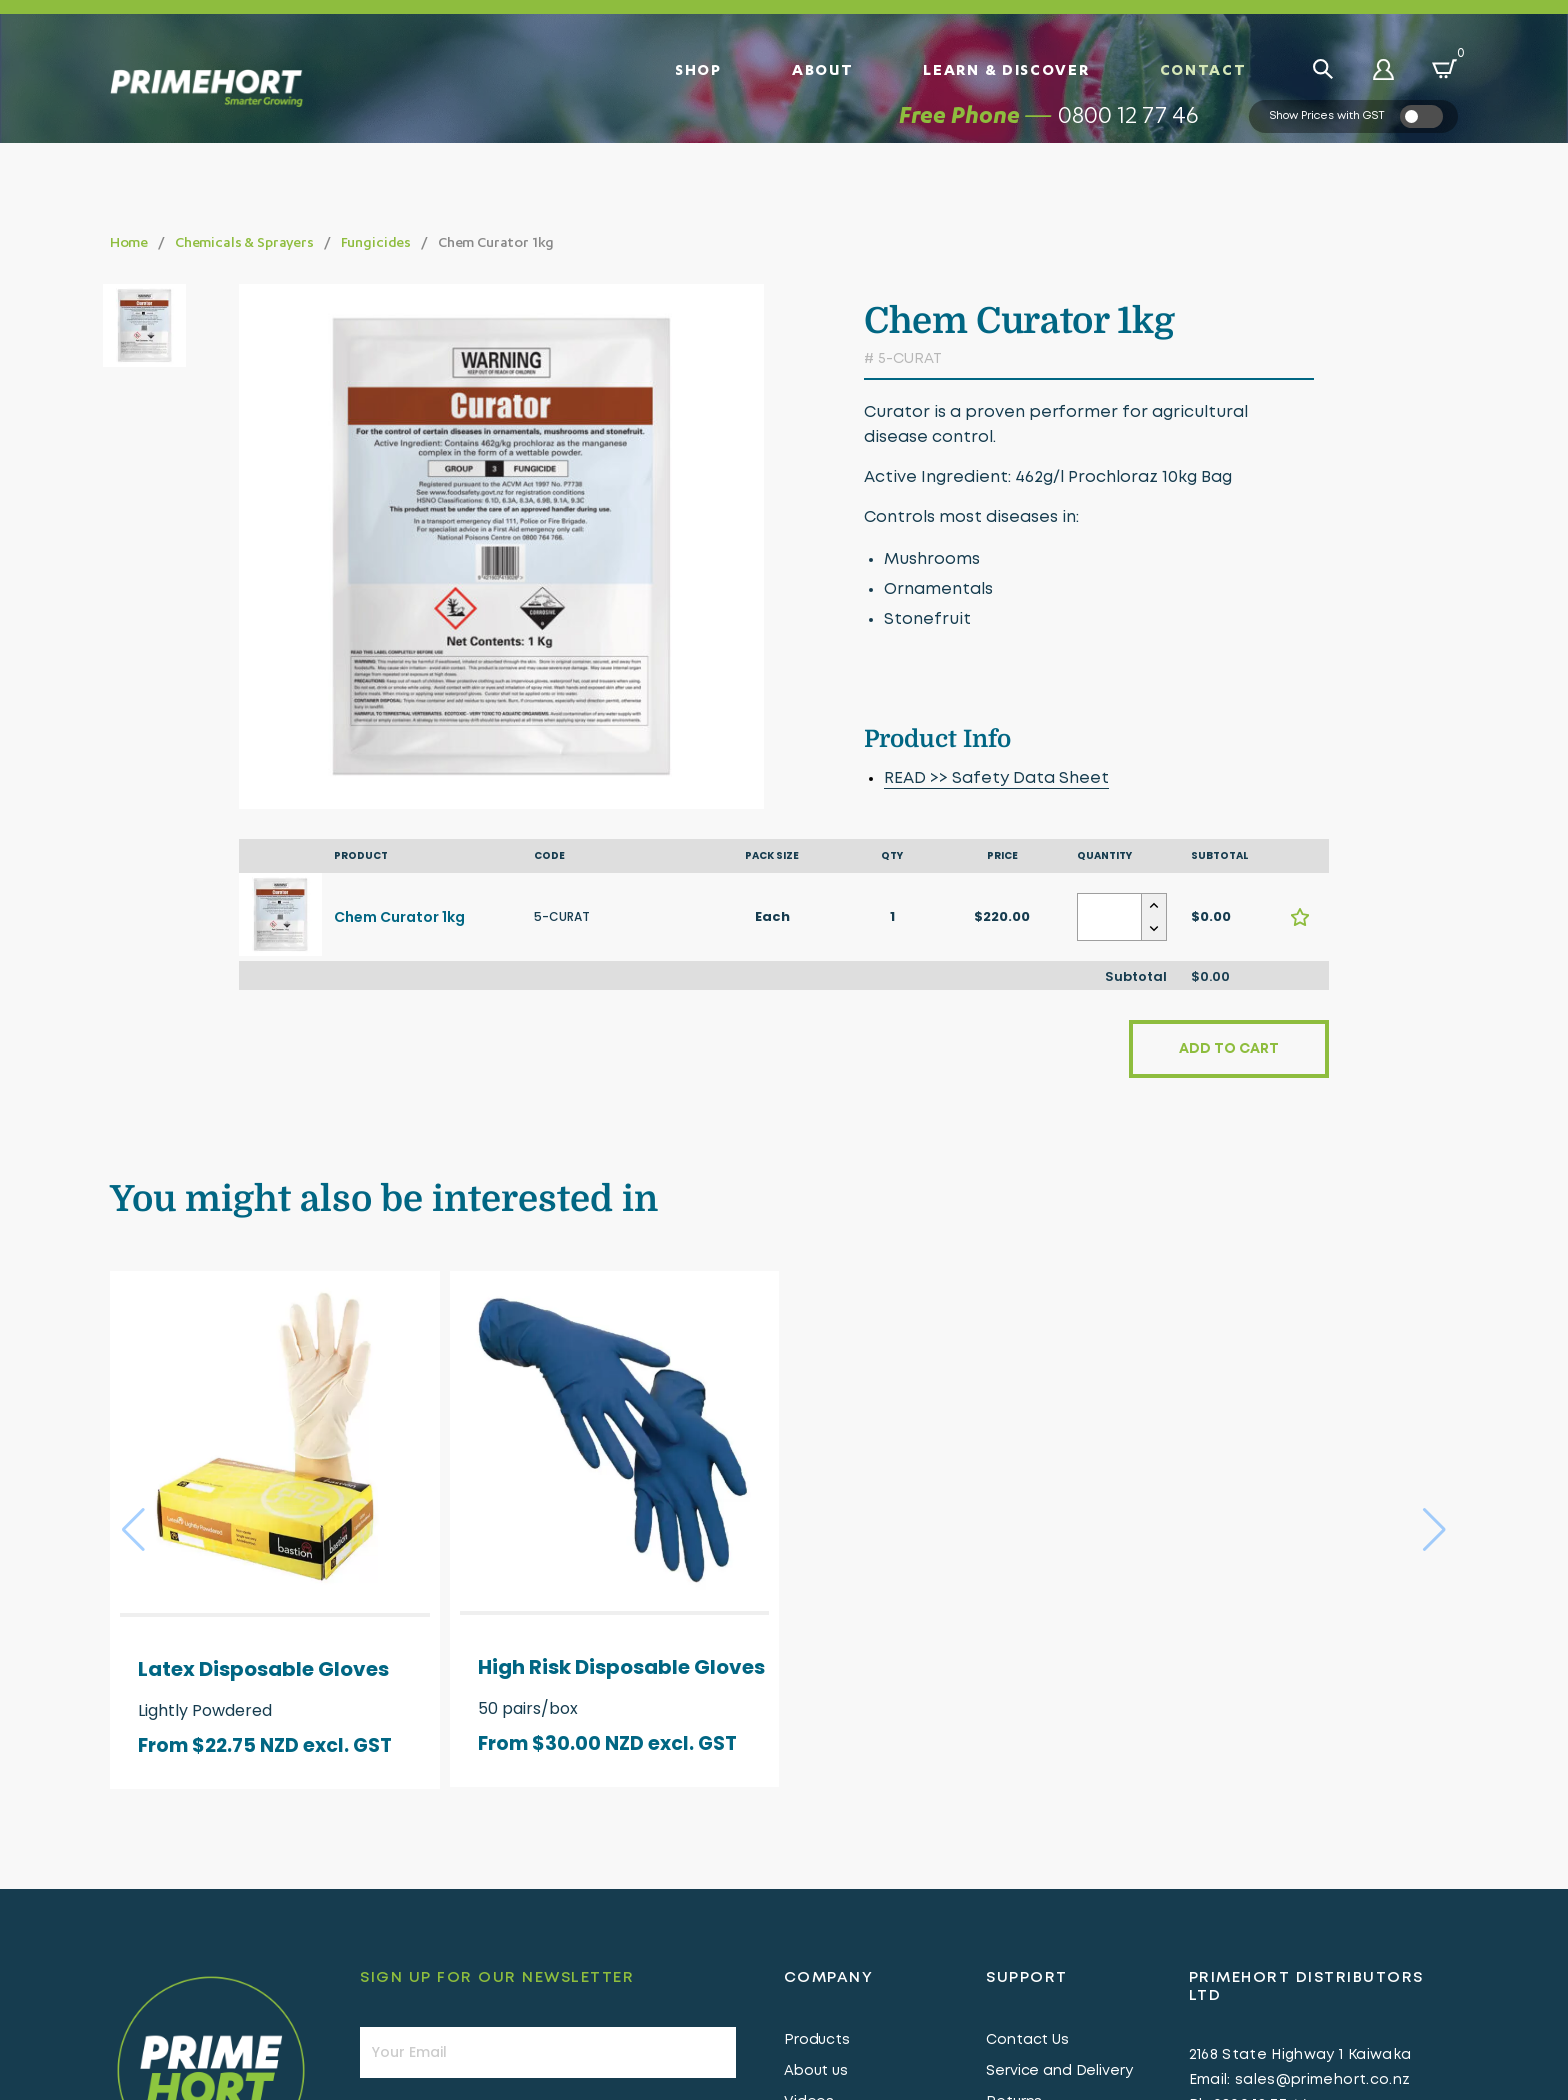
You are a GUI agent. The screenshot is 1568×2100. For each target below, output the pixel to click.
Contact (1203, 69)
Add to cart (1229, 1051)
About (823, 69)
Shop (698, 69)
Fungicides (376, 241)
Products (817, 2043)
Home (129, 241)
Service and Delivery (1059, 2074)
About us (816, 2074)
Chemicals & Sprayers (244, 241)
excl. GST (347, 1749)
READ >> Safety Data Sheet (996, 778)
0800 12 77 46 (1128, 145)
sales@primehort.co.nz (1322, 2083)
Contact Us (1027, 2043)
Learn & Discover (1006, 69)
